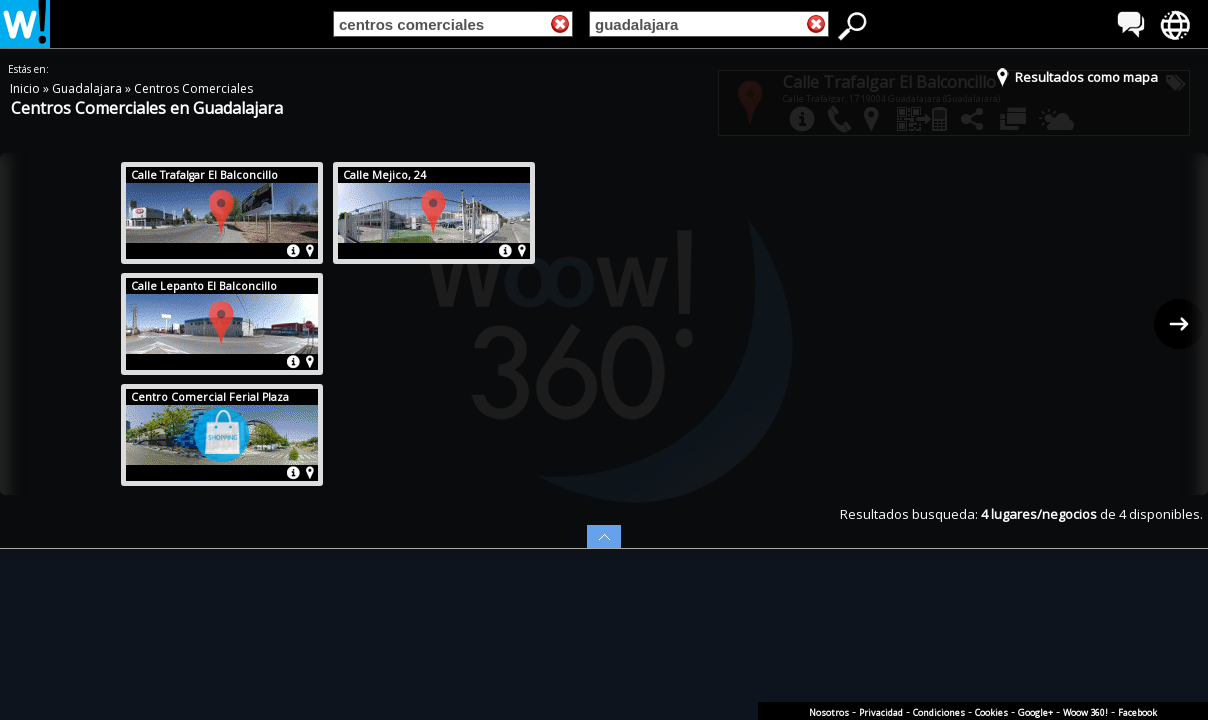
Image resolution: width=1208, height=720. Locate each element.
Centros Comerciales (193, 88)
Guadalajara (88, 88)
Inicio (26, 88)
